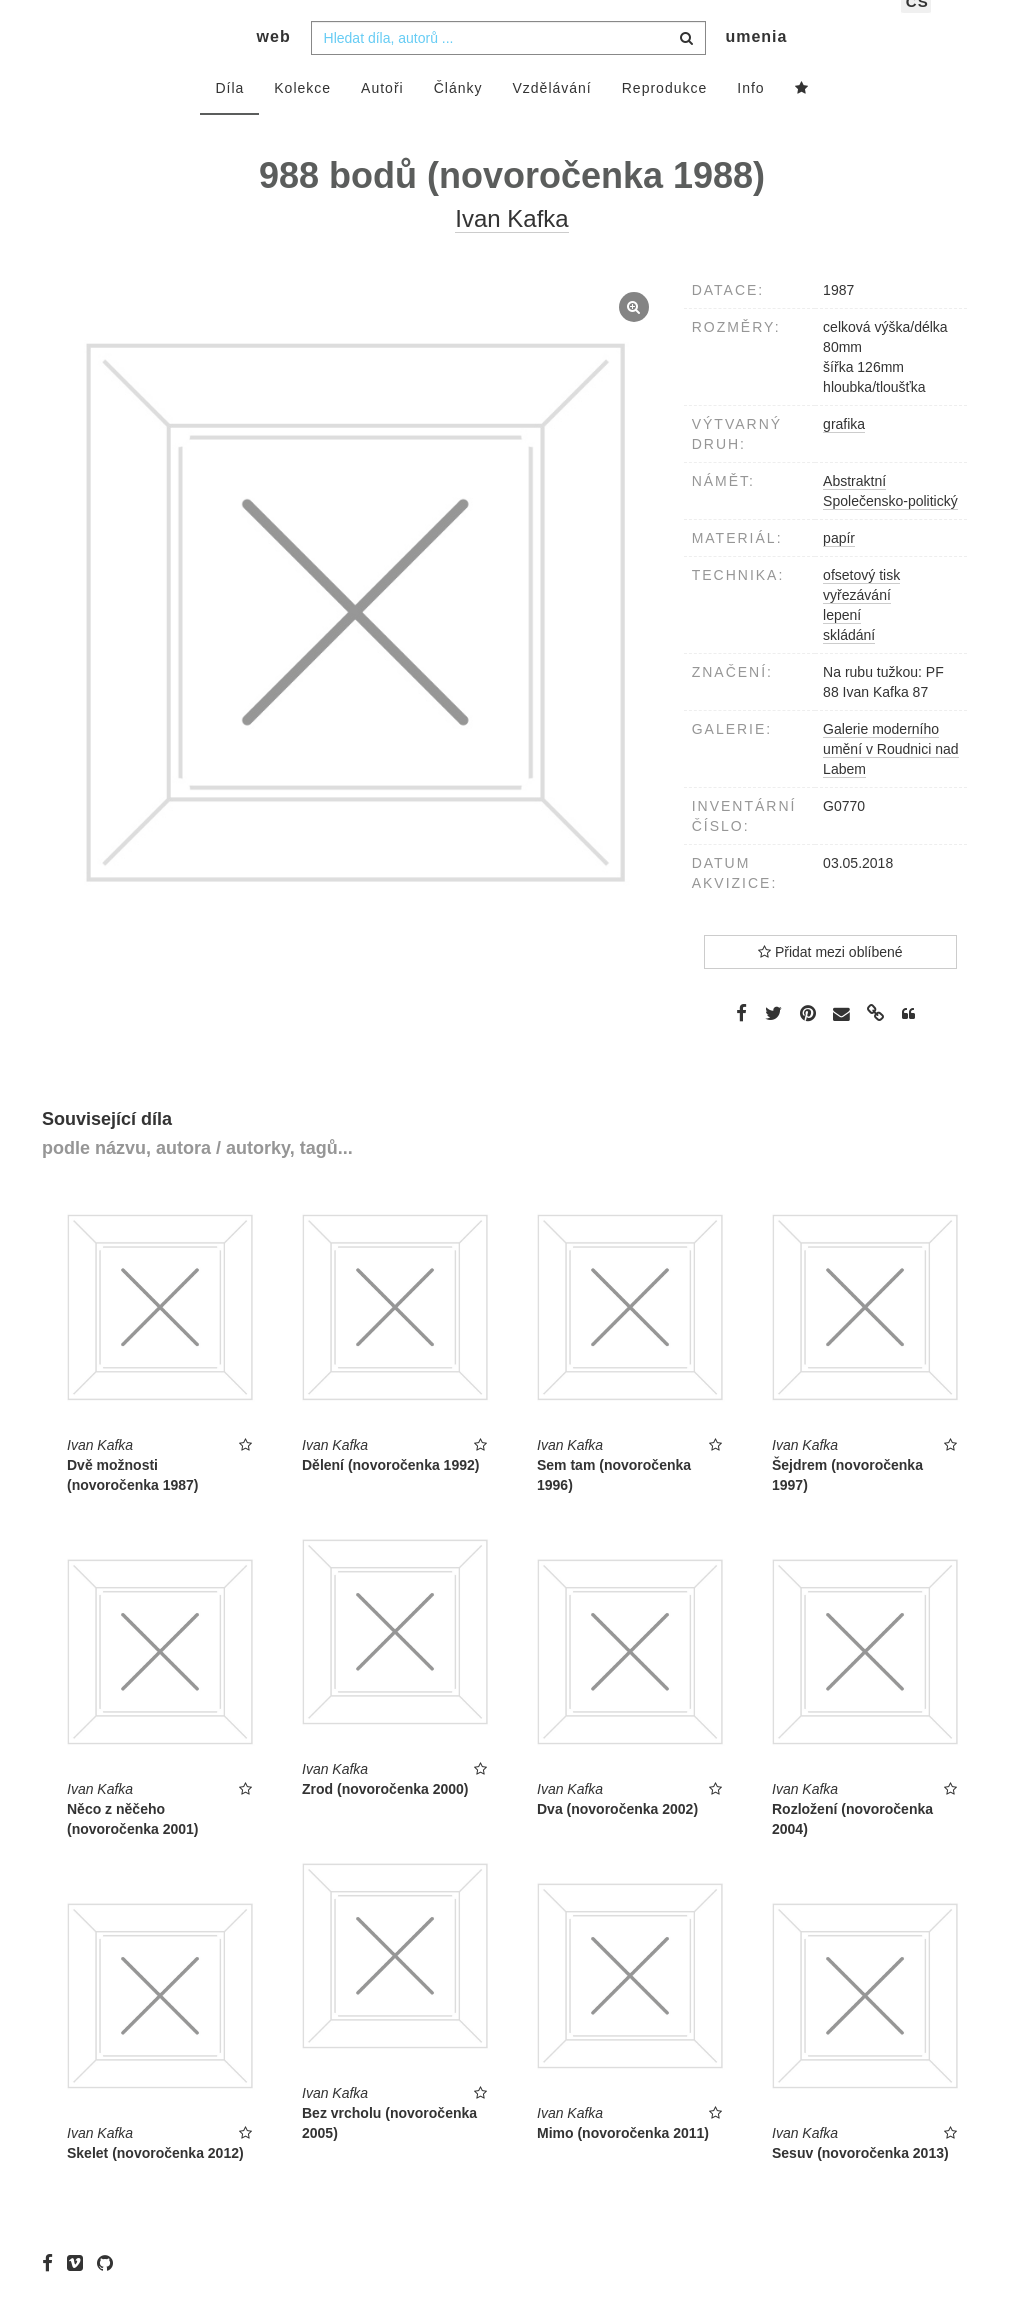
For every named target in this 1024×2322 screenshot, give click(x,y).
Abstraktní (854, 510)
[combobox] (508, 67)
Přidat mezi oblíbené (830, 981)
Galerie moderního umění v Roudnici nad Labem (890, 778)
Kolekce (302, 117)
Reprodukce (665, 117)
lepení (842, 644)
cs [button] (917, 30)
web (274, 65)
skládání (849, 664)
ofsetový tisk (861, 604)
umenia (756, 65)
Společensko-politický (890, 530)
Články (458, 117)
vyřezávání (857, 624)
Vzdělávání (551, 117)
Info (750, 117)
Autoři (382, 117)
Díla (229, 117)
